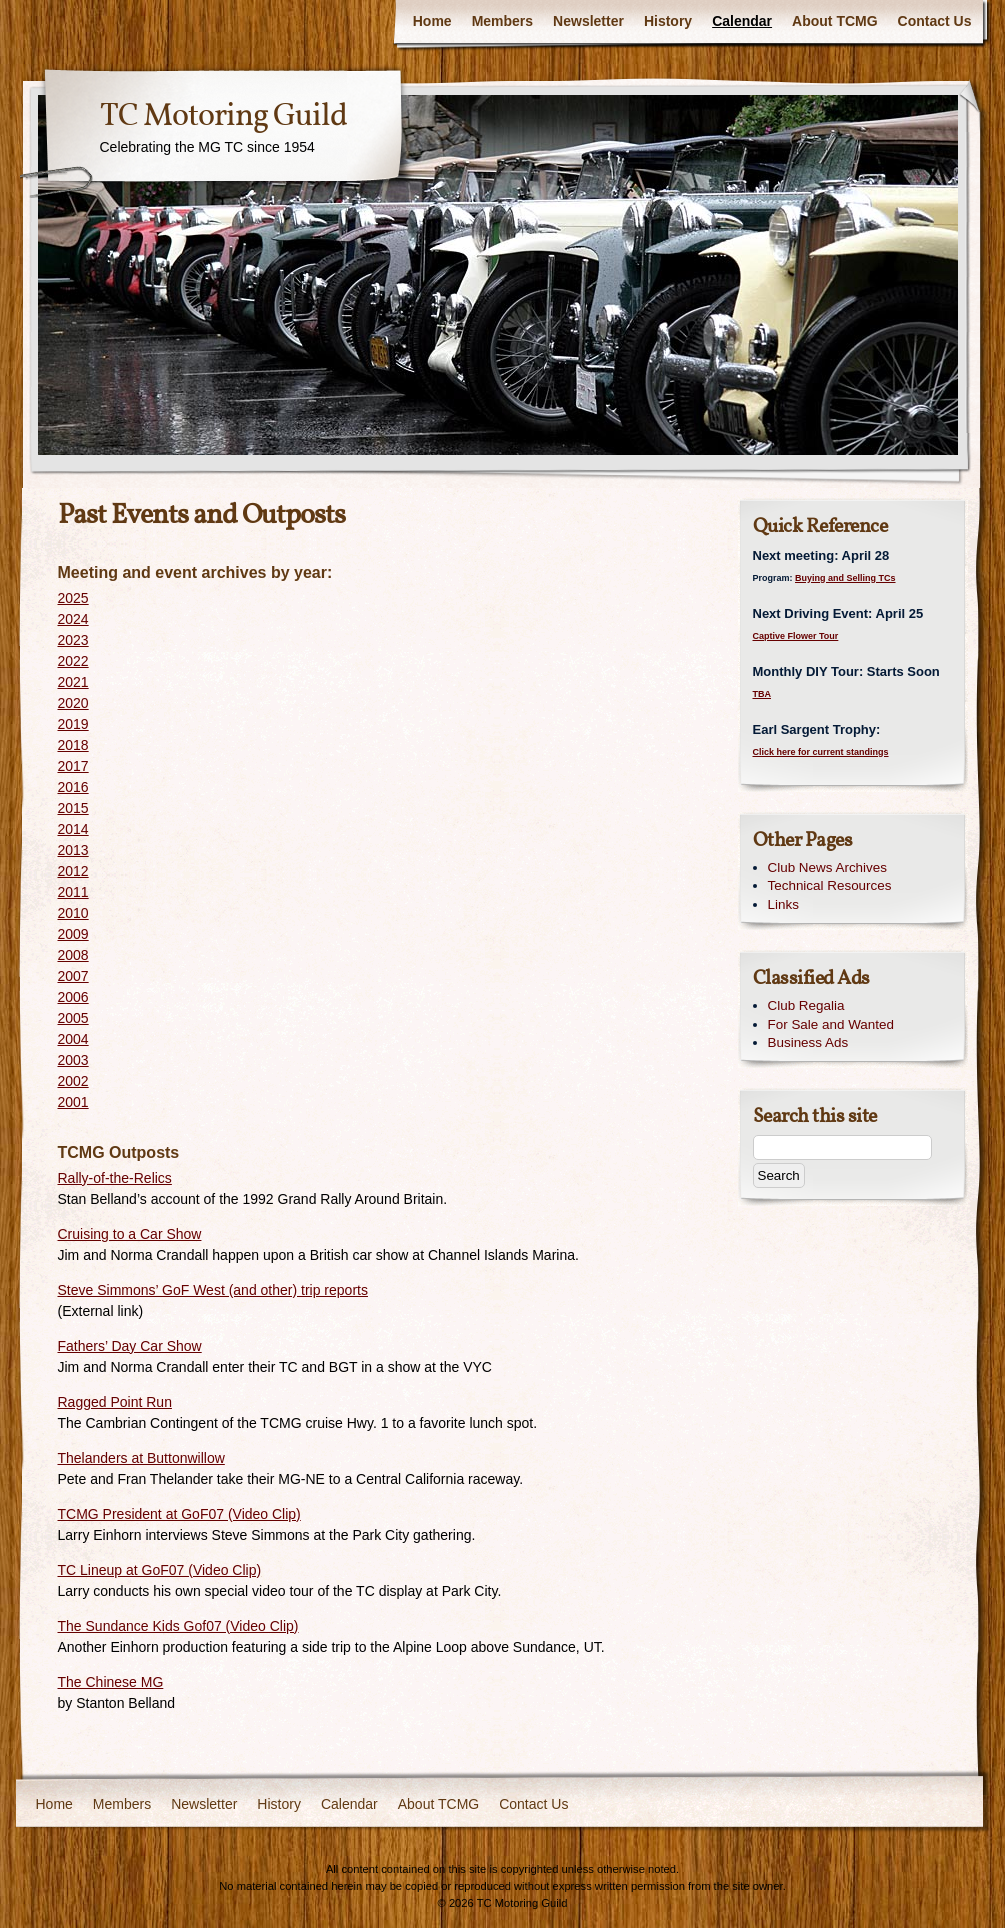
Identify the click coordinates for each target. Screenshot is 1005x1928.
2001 (73, 1102)
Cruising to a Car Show (130, 1234)
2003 (73, 1060)
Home (432, 21)
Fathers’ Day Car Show (130, 1346)
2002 (73, 1081)
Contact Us (935, 21)
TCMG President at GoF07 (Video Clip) (179, 1514)
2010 (73, 913)
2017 (73, 766)
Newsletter (588, 21)
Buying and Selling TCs (845, 578)
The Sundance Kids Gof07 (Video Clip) (178, 1626)
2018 (73, 745)
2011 (73, 892)
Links (783, 904)
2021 (73, 682)
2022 (73, 661)
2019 (73, 724)
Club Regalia (806, 1005)
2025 (73, 598)
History (668, 21)
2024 (73, 619)
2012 (73, 871)
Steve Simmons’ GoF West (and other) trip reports (213, 1290)
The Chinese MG (111, 1682)
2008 (73, 955)
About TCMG (835, 21)
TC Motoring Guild (223, 117)
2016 (73, 787)
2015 (73, 808)
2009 (73, 934)
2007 (73, 976)
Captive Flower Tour (796, 636)
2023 (73, 640)
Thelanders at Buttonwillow (141, 1458)
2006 (73, 997)
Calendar (742, 21)
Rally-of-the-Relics (115, 1178)
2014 (73, 829)
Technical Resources (830, 885)
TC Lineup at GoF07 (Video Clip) (160, 1570)
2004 (73, 1039)
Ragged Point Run (115, 1402)
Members (502, 21)
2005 (73, 1018)
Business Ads (808, 1042)
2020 (73, 703)
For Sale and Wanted (831, 1024)
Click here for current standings (821, 752)
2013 (73, 850)
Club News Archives (828, 867)
